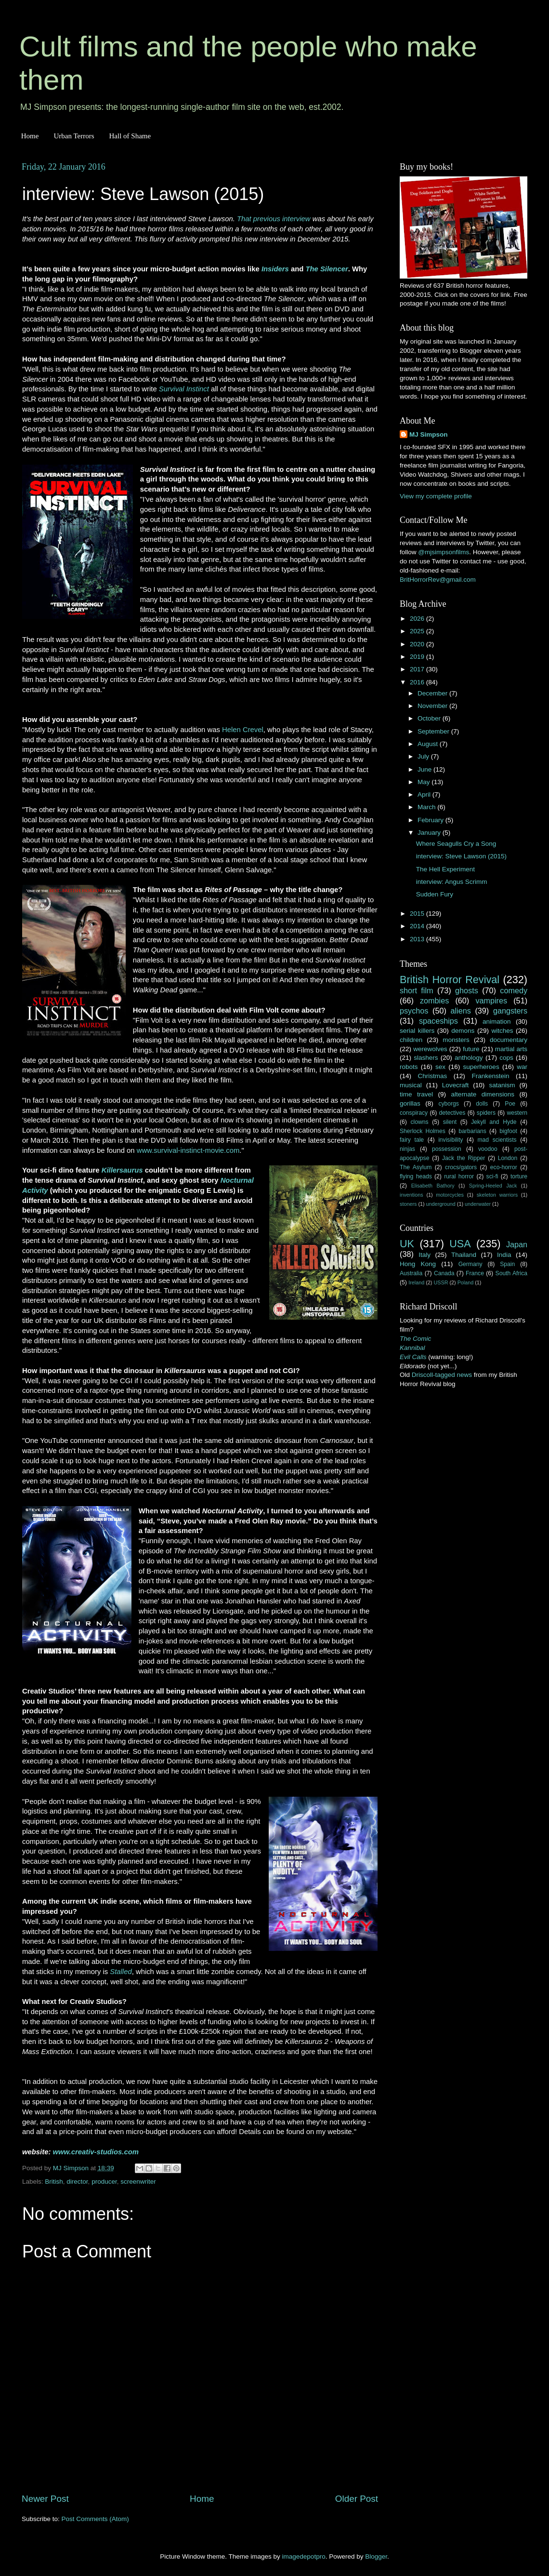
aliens (461, 1010)
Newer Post (45, 2499)
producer (104, 2181)
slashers (426, 1057)
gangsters (510, 1010)
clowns (420, 1122)
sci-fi (492, 1176)
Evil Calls (413, 1357)
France (475, 1273)
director (77, 2181)
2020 (418, 644)
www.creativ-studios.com (96, 2152)
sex (440, 1066)
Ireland (416, 1282)
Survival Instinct (184, 389)
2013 (418, 939)
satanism (502, 1085)
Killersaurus (122, 1170)
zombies (434, 1000)
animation (497, 1021)
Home (30, 136)
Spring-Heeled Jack (493, 1185)
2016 (418, 682)
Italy (424, 1254)
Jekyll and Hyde (493, 1122)
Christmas (432, 1076)
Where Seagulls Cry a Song (456, 843)
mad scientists (496, 1139)
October (430, 718)
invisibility (450, 1139)
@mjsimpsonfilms (443, 552)
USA (460, 1244)
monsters (456, 1039)
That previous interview (274, 219)
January (430, 832)
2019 (418, 656)
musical (411, 1085)
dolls (482, 1103)
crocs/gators (461, 1167)
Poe (510, 1103)
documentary (508, 1039)
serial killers (417, 1030)
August (429, 743)
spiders (486, 1112)
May (424, 782)
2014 (418, 926)
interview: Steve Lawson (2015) (461, 856)
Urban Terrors (73, 136)
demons (462, 1030)
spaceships (438, 1020)
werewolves (430, 1049)
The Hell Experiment (445, 869)
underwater (478, 1204)
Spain (507, 1264)
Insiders (275, 269)
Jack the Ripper (463, 1158)
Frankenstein (490, 1076)
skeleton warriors (497, 1195)
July (424, 756)
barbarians (472, 1131)
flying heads (416, 1176)
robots (409, 1066)
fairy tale (412, 1139)
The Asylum (415, 1167)
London (508, 1158)
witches (502, 1030)
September (434, 731)
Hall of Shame (130, 136)
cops (506, 1057)
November (433, 705)
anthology (469, 1057)
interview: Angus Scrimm (451, 881)
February (431, 820)
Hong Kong (418, 1264)
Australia (411, 1273)
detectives (452, 1112)
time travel (416, 1094)
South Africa (512, 1273)
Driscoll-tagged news (442, 1374)
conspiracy (414, 1112)
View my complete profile (436, 496)
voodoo (487, 1149)
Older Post (356, 2499)
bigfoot (508, 1131)
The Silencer (326, 269)
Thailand (463, 1254)
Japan (516, 1244)
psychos (414, 1010)
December (433, 693)
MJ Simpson (428, 434)
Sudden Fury (434, 894)
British (54, 2181)
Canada (444, 1273)
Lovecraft (455, 1085)
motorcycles (450, 1195)
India (504, 1254)
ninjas (407, 1149)
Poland (466, 1282)
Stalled (120, 1971)
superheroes (481, 1066)
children (411, 1039)
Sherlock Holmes (422, 1131)
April (425, 794)
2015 (418, 913)
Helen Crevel (242, 730)
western (517, 1112)
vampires (491, 1000)
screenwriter (138, 2181)
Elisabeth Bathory (433, 1185)
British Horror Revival (449, 980)
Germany (470, 1264)
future (471, 1049)
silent (450, 1122)
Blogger (376, 2556)
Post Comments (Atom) (95, 2519)
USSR (440, 1282)
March (427, 807)
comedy (513, 990)
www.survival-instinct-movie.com (188, 1150)
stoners (408, 1204)
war (522, 1066)
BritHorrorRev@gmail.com (438, 579)
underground (441, 1204)
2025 (418, 631)
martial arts (511, 1049)
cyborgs (448, 1103)
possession (446, 1149)
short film (416, 990)
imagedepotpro (304, 2556)
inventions (411, 1195)
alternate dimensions (482, 1094)
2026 (418, 618)
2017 (418, 669)
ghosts (466, 990)
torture (518, 1176)
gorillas (410, 1103)
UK (407, 1244)
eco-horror (503, 1167)
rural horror (459, 1176)
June (425, 769)
